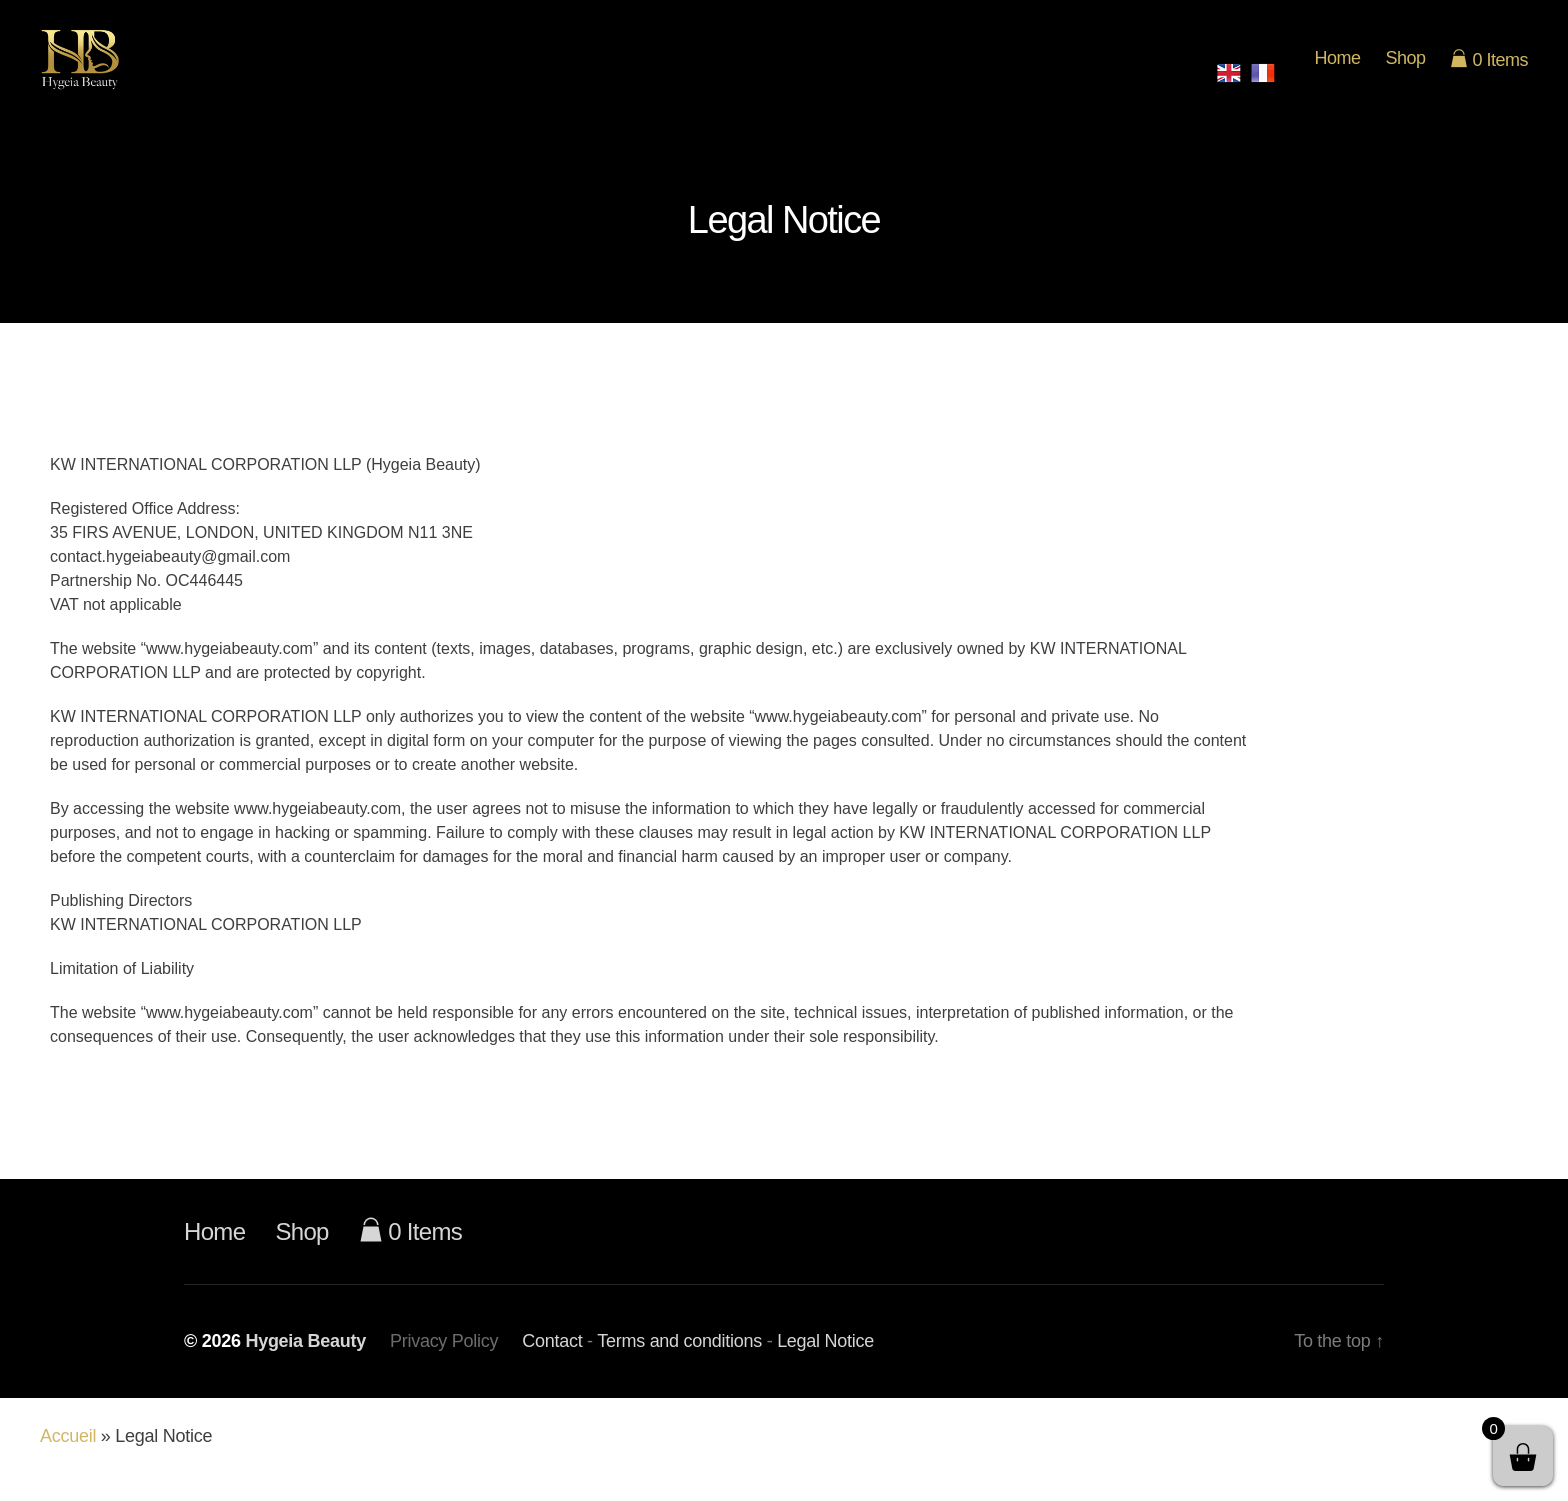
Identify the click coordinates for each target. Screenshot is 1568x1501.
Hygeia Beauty (305, 1367)
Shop (1405, 71)
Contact (552, 1367)
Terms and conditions (679, 1367)
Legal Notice (825, 1367)
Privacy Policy (444, 1367)
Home (1337, 71)
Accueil (68, 1462)
